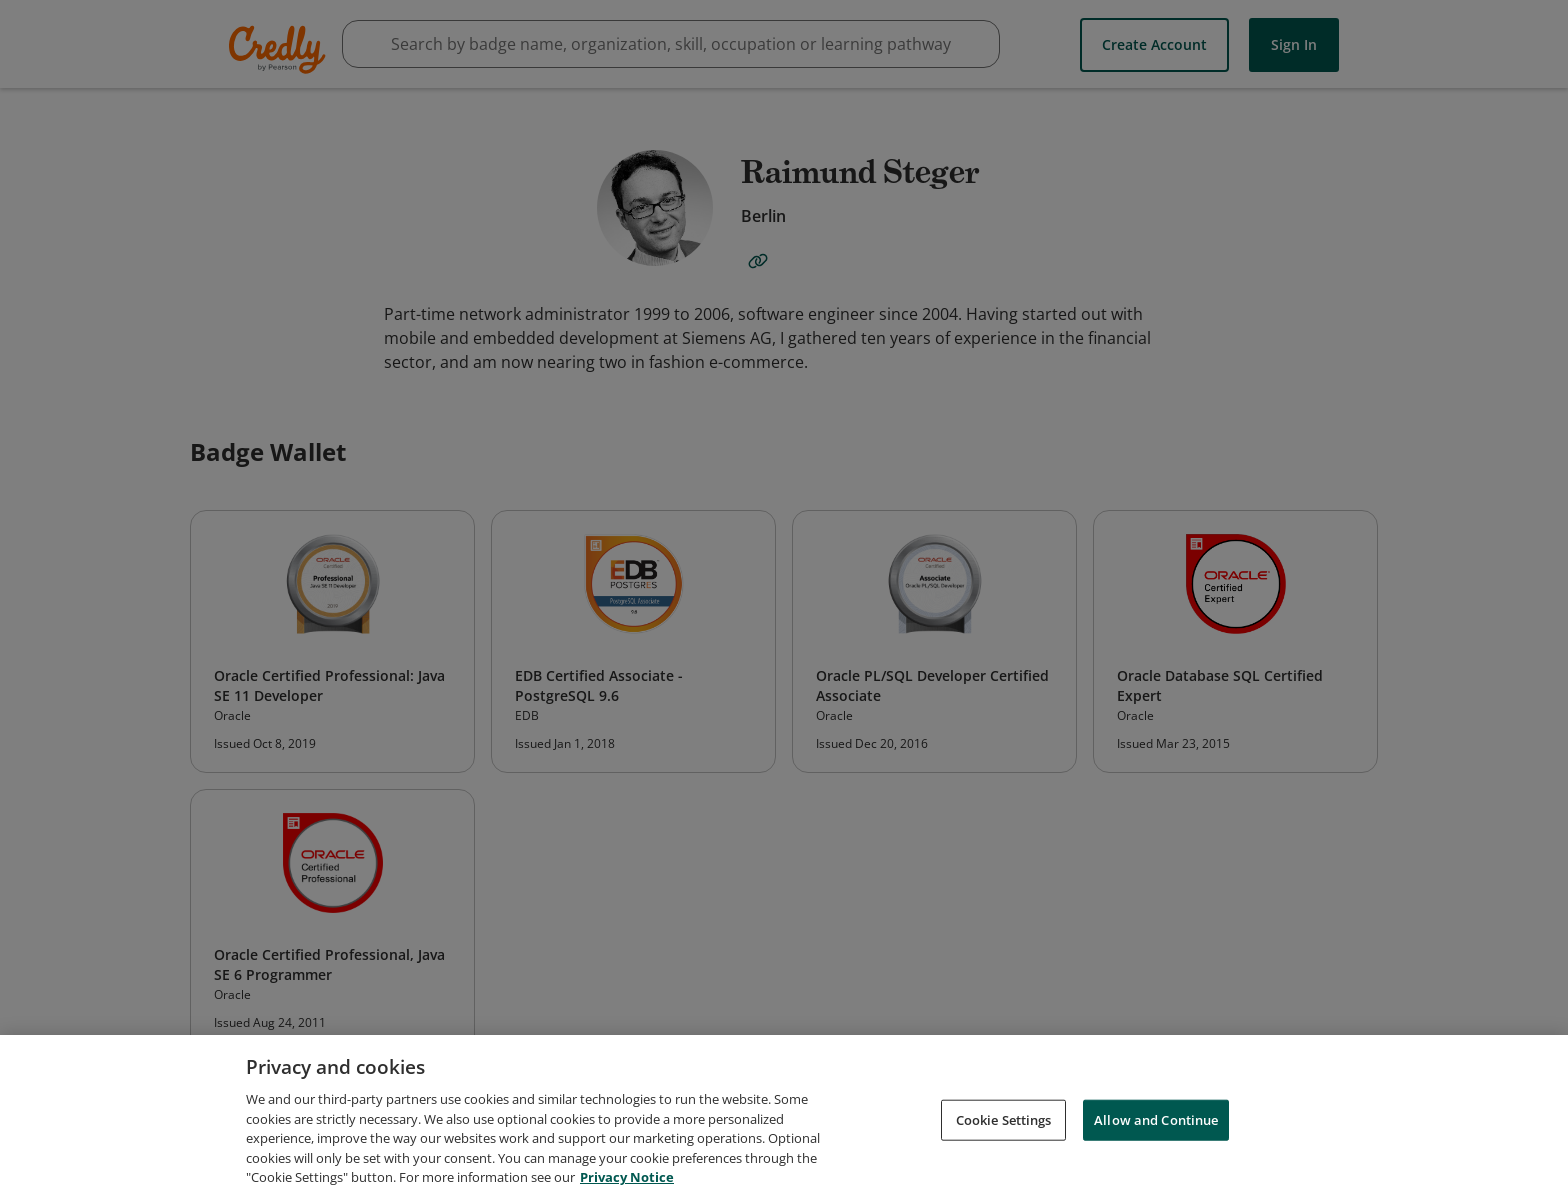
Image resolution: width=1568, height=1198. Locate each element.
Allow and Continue (1156, 1124)
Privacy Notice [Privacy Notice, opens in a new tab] (627, 1182)
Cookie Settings (1004, 1124)
